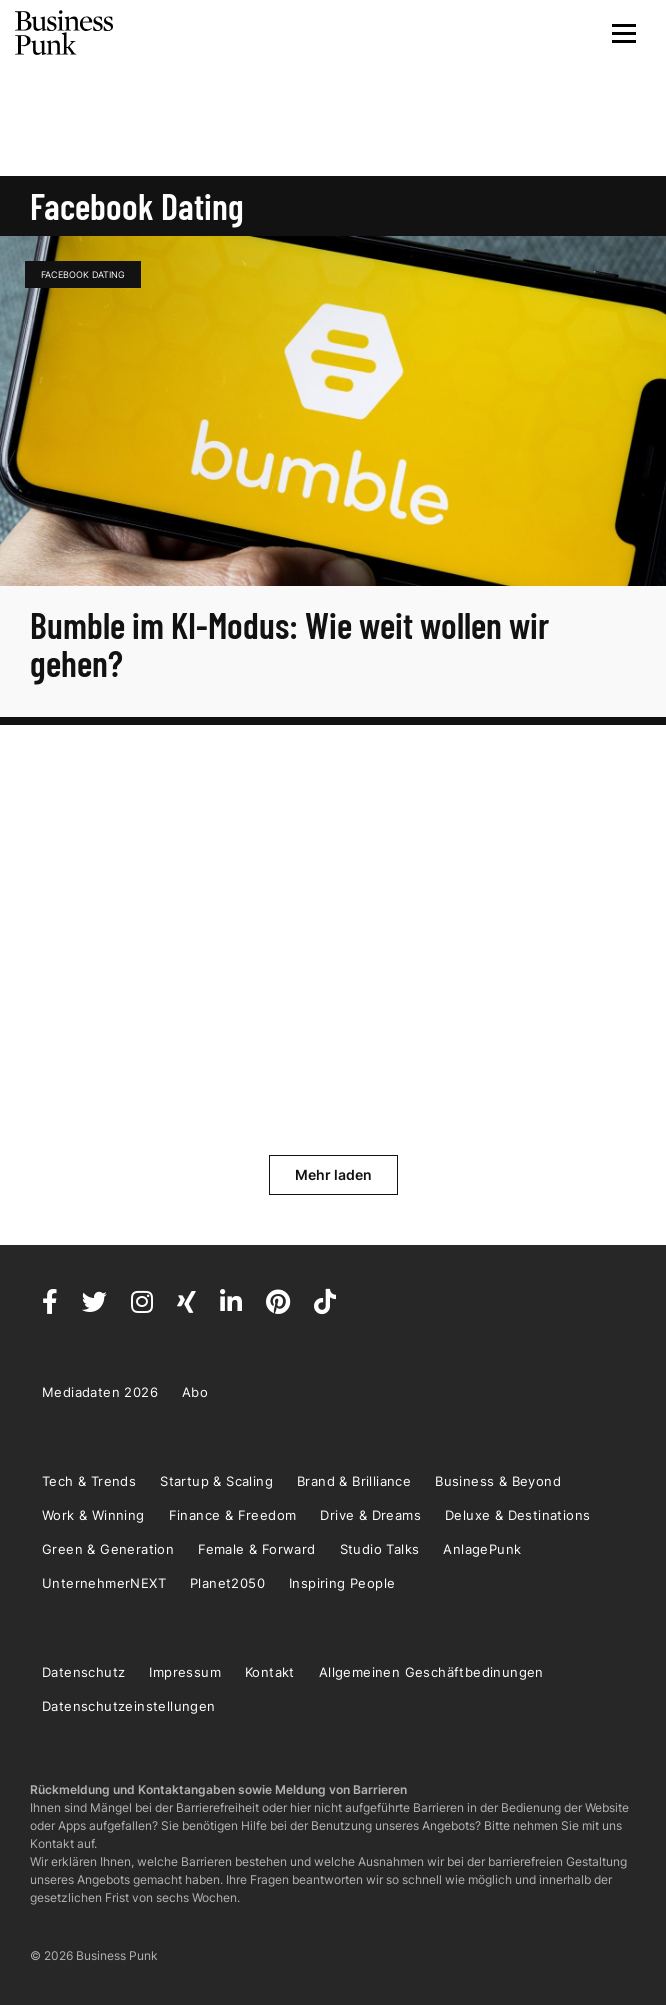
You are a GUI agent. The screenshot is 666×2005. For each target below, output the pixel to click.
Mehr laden (333, 1174)
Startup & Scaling (216, 1481)
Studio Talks (380, 1549)
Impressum (185, 1672)
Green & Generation (108, 1549)
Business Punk (65, 33)
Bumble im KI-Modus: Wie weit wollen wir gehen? (289, 643)
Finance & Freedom (233, 1515)
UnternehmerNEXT (104, 1583)
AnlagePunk (482, 1549)
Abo (195, 1392)
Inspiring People (342, 1583)
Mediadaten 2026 (100, 1392)
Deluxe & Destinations (517, 1515)
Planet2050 (227, 1583)
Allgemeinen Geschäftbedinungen (431, 1672)
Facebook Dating (83, 274)
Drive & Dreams (370, 1515)
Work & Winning (93, 1515)
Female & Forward (256, 1549)
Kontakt (270, 1672)
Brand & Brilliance (354, 1481)
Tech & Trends (89, 1481)
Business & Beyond (498, 1481)
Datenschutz (83, 1672)
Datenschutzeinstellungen (129, 1706)
